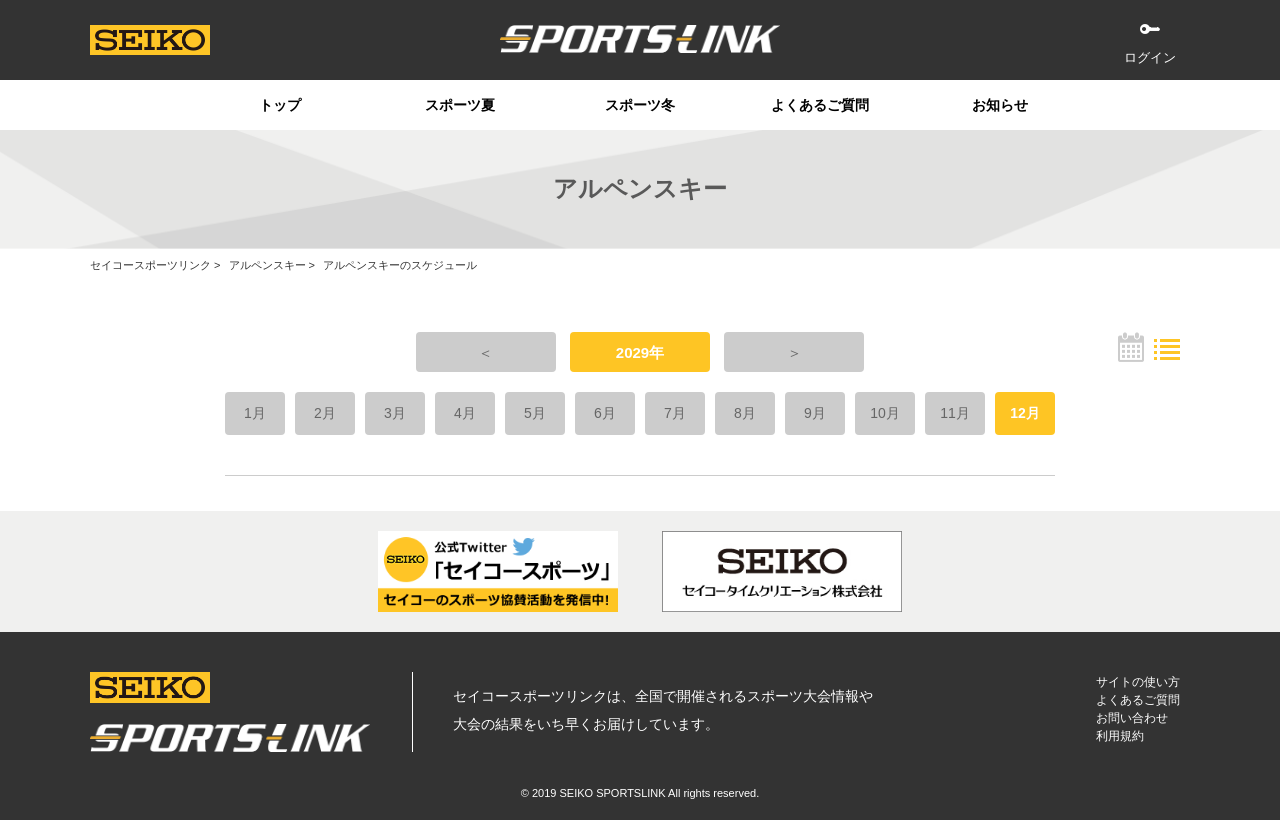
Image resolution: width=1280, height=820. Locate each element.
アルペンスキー (267, 265)
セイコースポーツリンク (150, 265)
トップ (280, 105)
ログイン (1150, 57)
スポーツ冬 (640, 105)
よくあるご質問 (820, 105)
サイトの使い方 (1138, 682)
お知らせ (1000, 105)
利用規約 (1120, 736)
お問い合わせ (1132, 718)
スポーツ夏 (460, 105)
